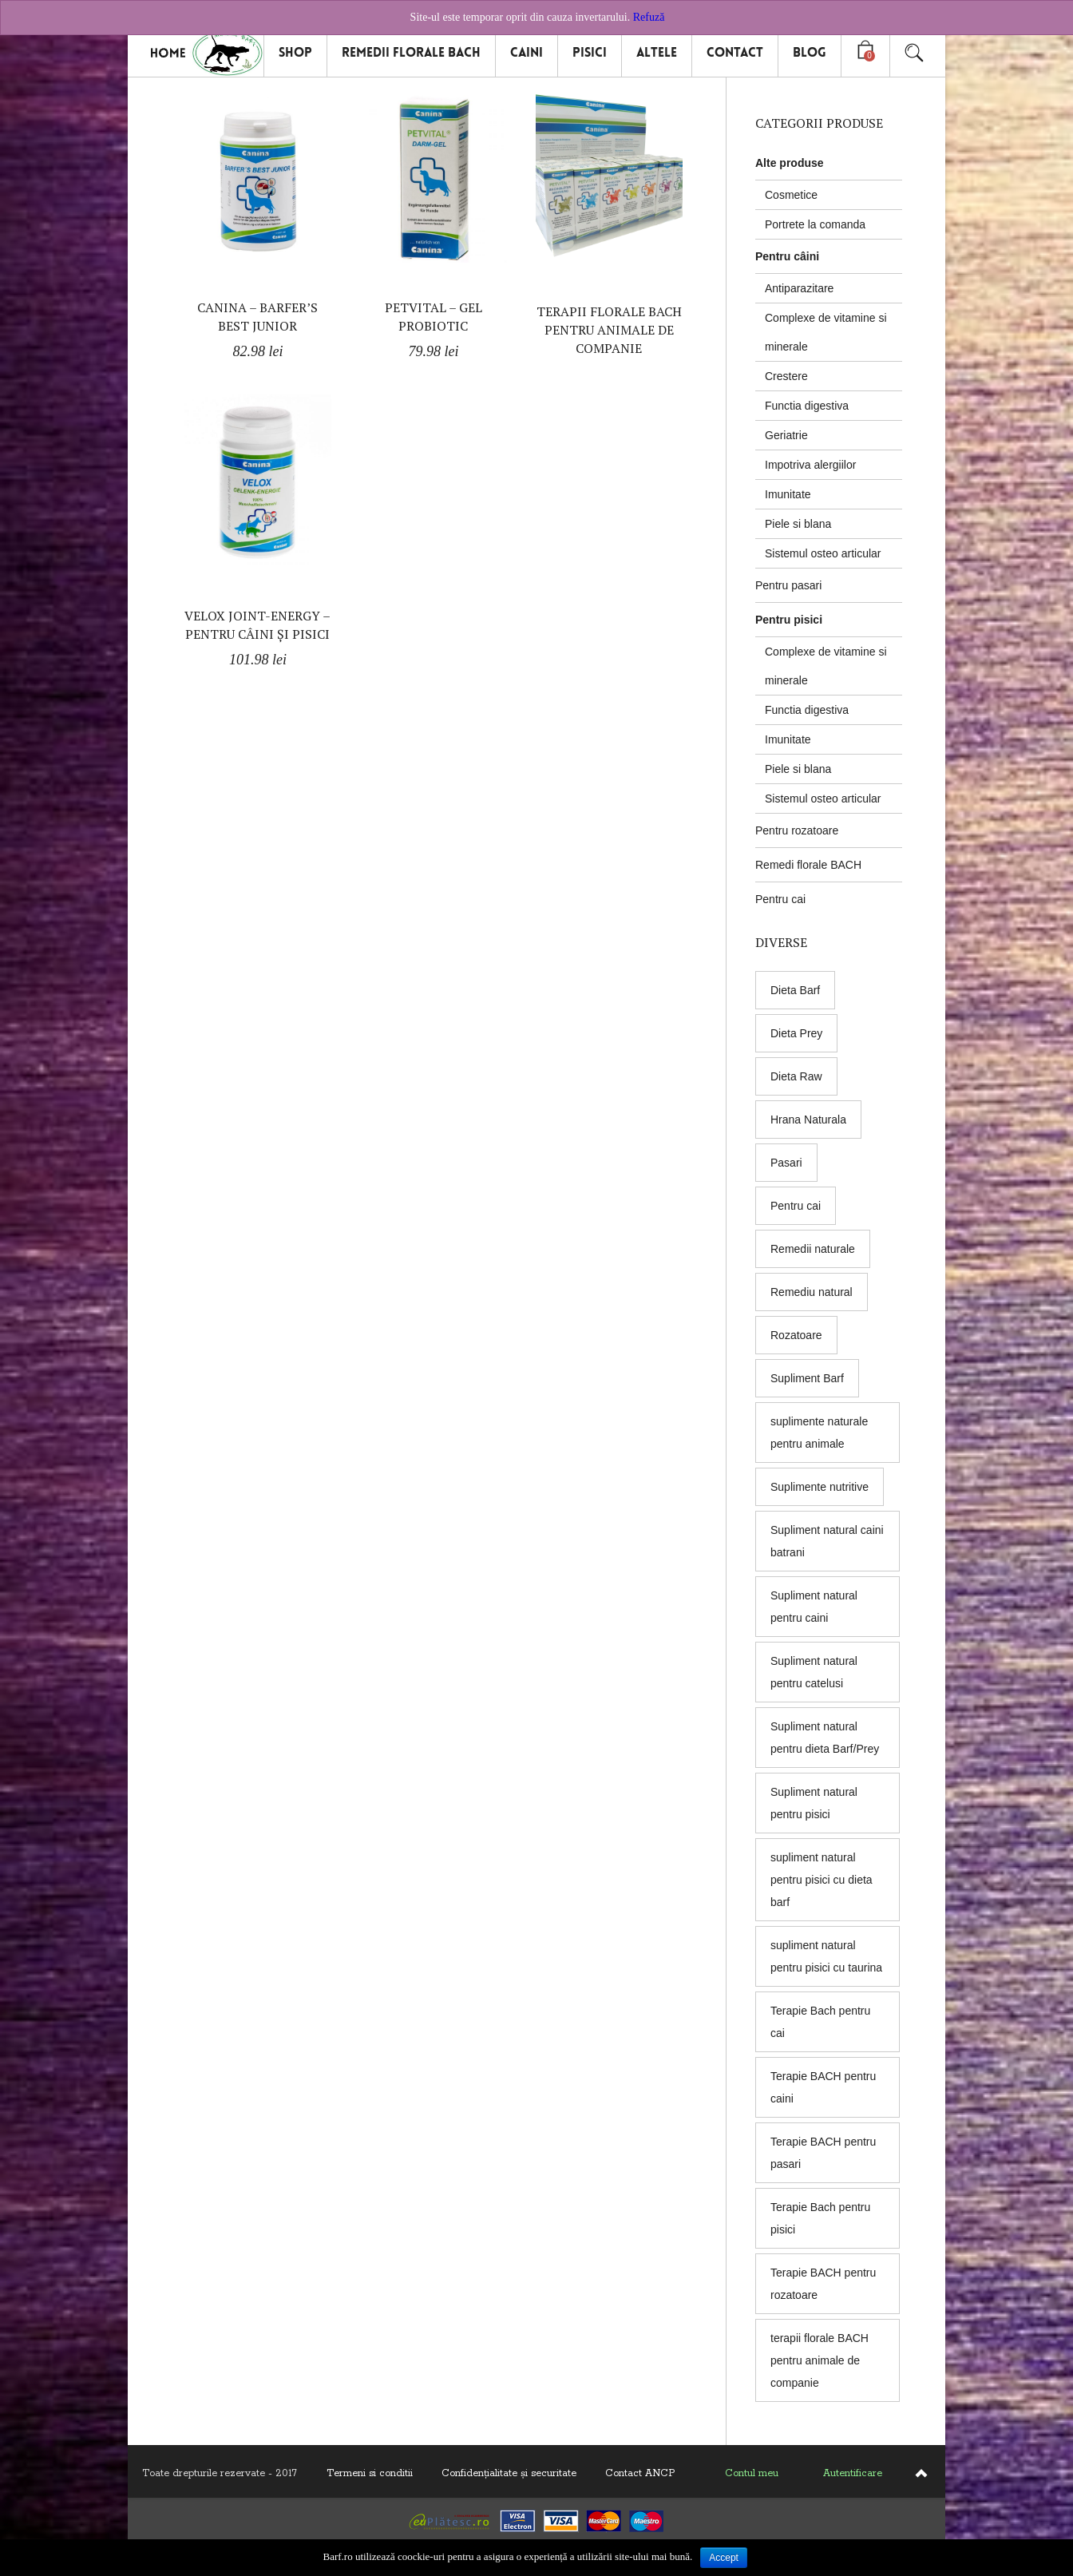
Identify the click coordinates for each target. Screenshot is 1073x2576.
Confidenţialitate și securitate (508, 2473)
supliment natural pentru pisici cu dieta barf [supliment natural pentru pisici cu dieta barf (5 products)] (821, 1879)
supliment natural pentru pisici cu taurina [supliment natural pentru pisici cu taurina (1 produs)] (826, 1956)
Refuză (649, 17)
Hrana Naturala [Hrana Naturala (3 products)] (808, 1119)
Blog (809, 52)
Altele (656, 52)
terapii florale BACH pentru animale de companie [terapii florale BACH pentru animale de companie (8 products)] (819, 2360)
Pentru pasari (788, 585)
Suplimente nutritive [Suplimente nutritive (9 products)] (819, 1486)
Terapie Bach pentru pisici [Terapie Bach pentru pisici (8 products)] (820, 2218)
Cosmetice (791, 194)
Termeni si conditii (370, 2473)
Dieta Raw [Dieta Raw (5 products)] (796, 1076)
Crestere (786, 376)
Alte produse (789, 163)
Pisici (589, 52)
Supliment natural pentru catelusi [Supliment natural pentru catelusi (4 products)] (813, 1672)
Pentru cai (780, 899)
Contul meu (751, 2473)
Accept (723, 2557)
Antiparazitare (799, 288)
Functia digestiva (807, 405)
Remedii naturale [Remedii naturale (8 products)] (812, 1248)
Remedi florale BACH (808, 864)
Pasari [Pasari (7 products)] (786, 1162)
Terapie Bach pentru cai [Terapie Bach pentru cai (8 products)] (820, 2021)
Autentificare (852, 2473)
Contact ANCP (640, 2473)
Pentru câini (787, 256)
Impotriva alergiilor (810, 464)
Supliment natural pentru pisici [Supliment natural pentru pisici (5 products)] (813, 1803)
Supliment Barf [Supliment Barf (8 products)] (807, 1378)
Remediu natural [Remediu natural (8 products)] (811, 1292)
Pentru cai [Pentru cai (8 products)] (795, 1205)
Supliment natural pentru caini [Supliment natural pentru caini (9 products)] (813, 1606)
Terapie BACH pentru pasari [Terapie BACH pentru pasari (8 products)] (823, 2152)
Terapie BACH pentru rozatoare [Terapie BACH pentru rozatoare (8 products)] (823, 2283)
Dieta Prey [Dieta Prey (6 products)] (796, 1033)
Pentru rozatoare (796, 830)
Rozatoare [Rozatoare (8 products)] (796, 1335)
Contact (735, 52)
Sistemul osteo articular (823, 553)
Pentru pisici (788, 619)
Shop (295, 52)
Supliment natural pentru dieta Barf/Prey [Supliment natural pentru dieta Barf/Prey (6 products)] (824, 1737)
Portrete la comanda (815, 224)
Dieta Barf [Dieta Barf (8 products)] (795, 990)
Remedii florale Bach (411, 52)
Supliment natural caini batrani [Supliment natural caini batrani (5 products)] (827, 1541)
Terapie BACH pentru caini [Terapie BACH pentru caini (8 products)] (823, 2087)
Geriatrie (786, 435)
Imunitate (788, 494)
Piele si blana (798, 523)
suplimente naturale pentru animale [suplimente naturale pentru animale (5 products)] (819, 1432)
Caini (526, 52)
